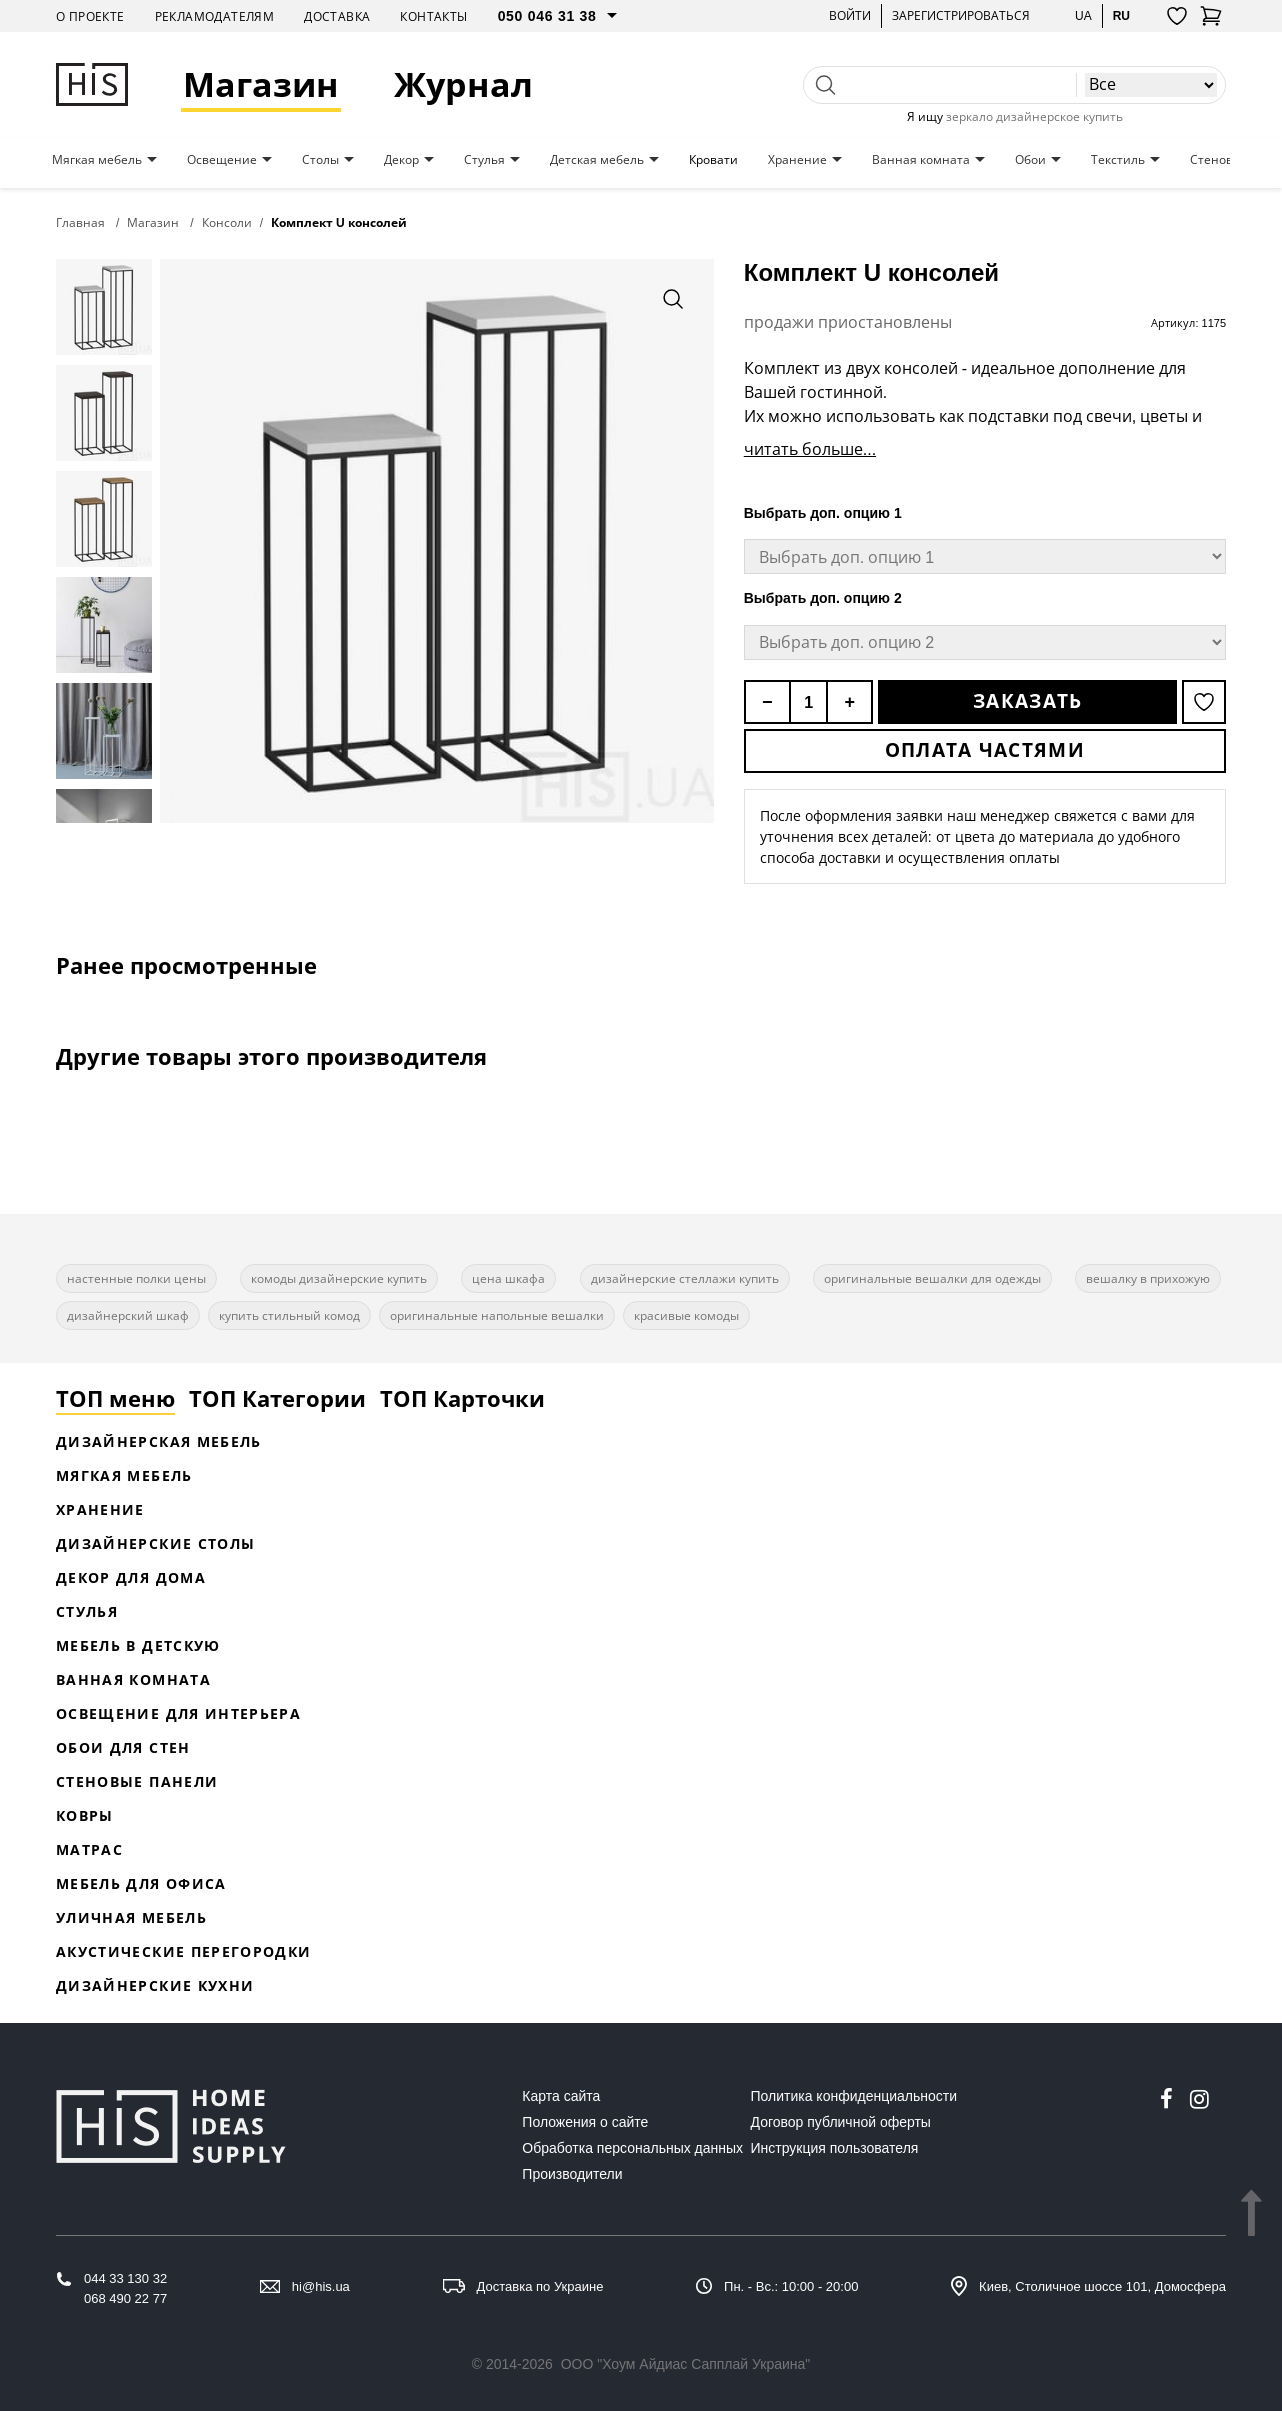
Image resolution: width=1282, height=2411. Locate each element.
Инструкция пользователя (835, 2148)
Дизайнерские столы (155, 1543)
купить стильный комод (289, 1315)
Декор (401, 160)
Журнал (463, 84)
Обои (1030, 160)
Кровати (713, 160)
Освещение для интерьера (178, 1713)
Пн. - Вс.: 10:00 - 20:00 (791, 2286)
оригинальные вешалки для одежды (932, 1278)
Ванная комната (921, 160)
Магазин (261, 84)
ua (1083, 15)
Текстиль (1118, 160)
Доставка (337, 16)
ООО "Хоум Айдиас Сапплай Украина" (686, 2364)
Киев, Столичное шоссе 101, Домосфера (1102, 2286)
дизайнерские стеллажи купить (685, 1278)
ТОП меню (115, 1398)
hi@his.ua (321, 2286)
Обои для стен (123, 1747)
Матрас (89, 1849)
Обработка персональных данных (632, 2148)
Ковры (85, 1815)
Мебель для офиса (141, 1883)
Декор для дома (131, 1577)
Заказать (1027, 701)
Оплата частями (985, 750)
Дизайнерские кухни (155, 1985)
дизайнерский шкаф (128, 1315)
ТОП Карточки (462, 1398)
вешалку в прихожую (1148, 1278)
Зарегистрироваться (961, 15)
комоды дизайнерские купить (339, 1278)
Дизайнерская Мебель (159, 1441)
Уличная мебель (131, 1917)
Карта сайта (561, 2096)
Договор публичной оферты (841, 2122)
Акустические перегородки (183, 1951)
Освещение (222, 160)
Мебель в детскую (138, 1645)
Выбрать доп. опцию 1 (823, 513)
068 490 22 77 (125, 2298)
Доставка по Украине (540, 2286)
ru (1121, 15)
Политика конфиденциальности (854, 2096)
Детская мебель (597, 160)
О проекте (90, 16)
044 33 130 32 (125, 2278)
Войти (850, 15)
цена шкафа (508, 1278)
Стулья (484, 160)
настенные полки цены (136, 1278)
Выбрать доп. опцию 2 (823, 598)
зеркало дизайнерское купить (1034, 116)
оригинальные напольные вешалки (497, 1315)
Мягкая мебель (97, 160)
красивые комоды (686, 1315)
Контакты (433, 16)
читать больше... (810, 449)
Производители (572, 2174)
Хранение (797, 160)
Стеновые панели (137, 1781)
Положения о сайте (585, 2122)
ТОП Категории (277, 1398)
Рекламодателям (215, 16)
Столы (320, 160)
